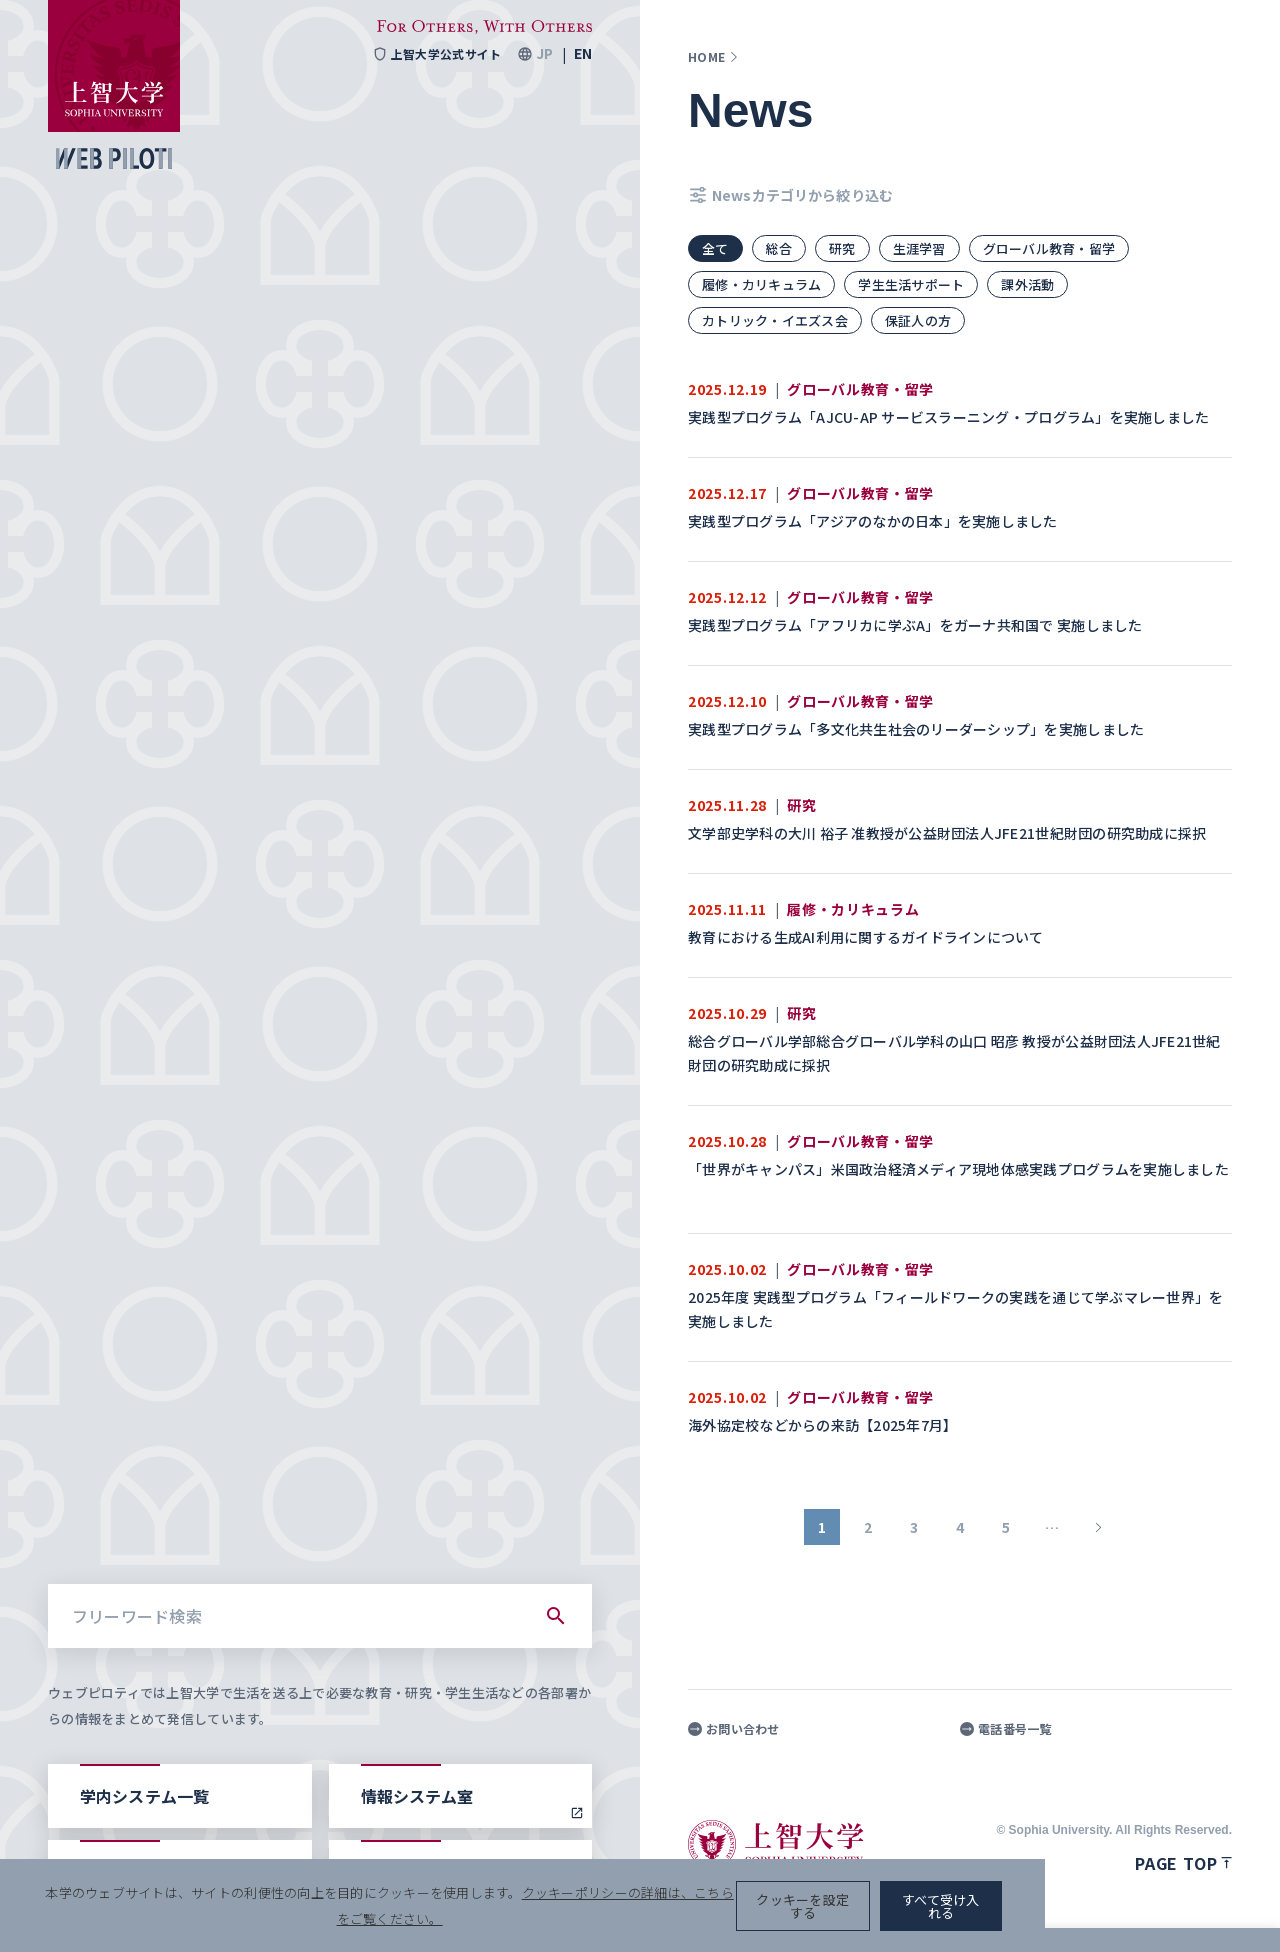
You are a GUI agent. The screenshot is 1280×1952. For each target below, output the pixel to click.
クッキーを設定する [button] (1003, 1912)
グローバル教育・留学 (1049, 248)
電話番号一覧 (1006, 1729)
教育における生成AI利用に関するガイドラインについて (867, 937)
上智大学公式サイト (436, 54)
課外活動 (1028, 284)
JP (544, 54)
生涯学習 (919, 248)
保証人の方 (918, 320)
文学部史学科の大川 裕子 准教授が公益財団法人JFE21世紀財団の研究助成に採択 (949, 833)
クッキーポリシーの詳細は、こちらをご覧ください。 (684, 1912)
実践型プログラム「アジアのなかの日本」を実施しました (874, 521)
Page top (1183, 1863)
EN (583, 54)
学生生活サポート (911, 284)
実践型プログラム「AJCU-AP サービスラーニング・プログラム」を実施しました (950, 417)
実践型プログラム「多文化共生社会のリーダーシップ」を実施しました (918, 729)
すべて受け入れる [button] (1162, 1912)
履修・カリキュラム (761, 284)
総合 (779, 248)
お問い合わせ (734, 1729)
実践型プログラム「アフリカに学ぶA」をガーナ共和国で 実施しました (917, 625)
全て (715, 248)
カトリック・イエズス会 (775, 320)
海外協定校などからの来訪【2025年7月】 (824, 1425)
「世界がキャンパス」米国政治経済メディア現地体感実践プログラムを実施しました (958, 1169)
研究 (842, 248)
